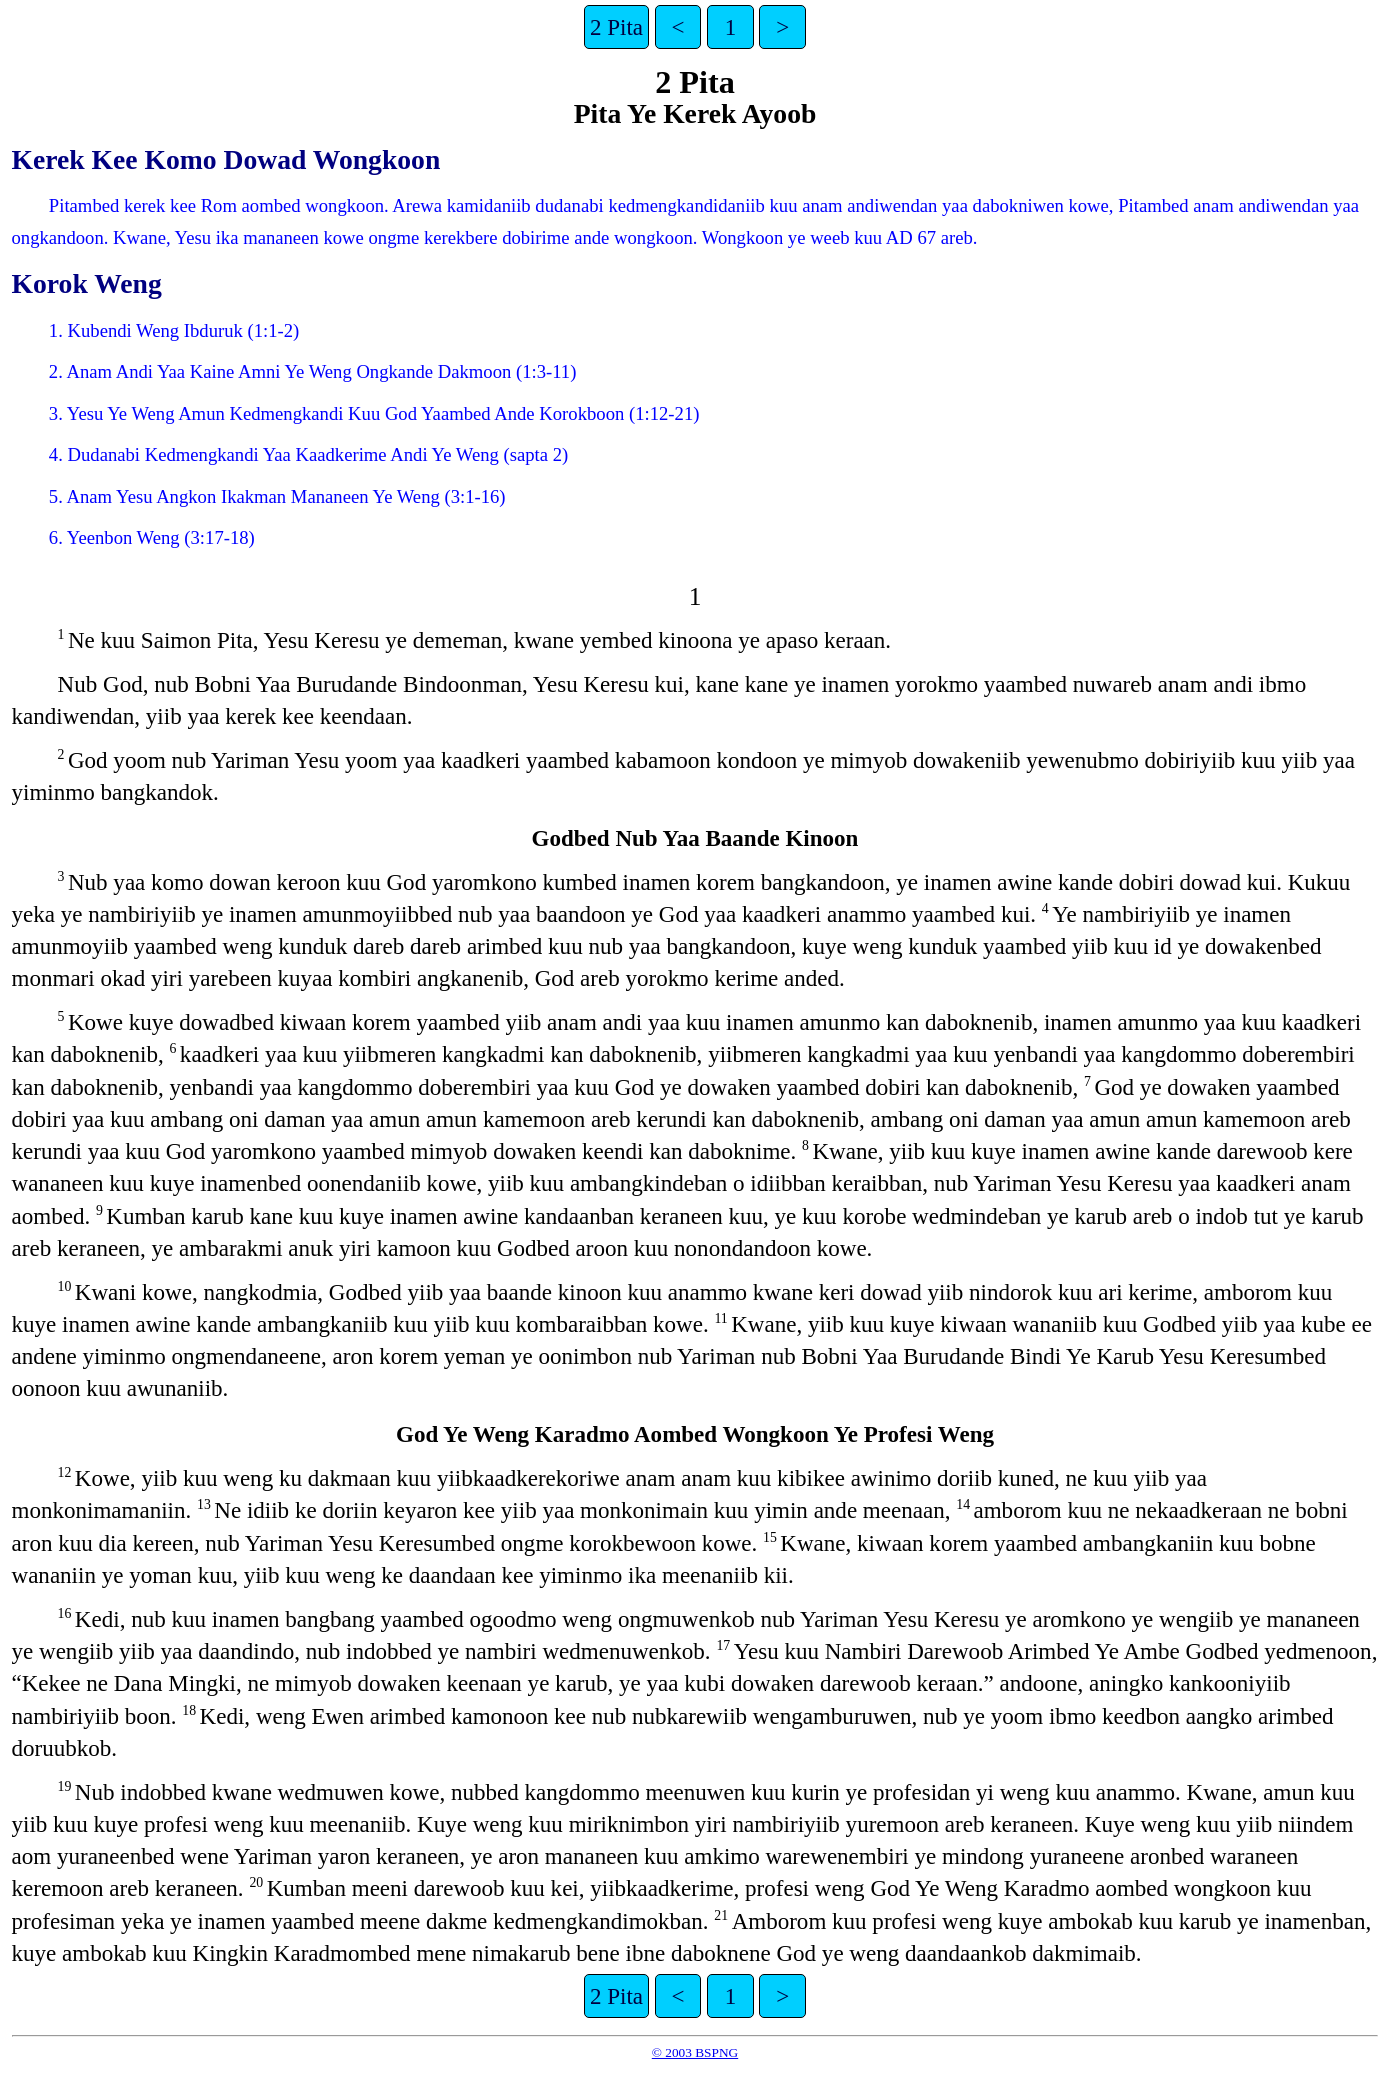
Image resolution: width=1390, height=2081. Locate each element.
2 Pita (616, 27)
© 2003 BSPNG (695, 2052)
